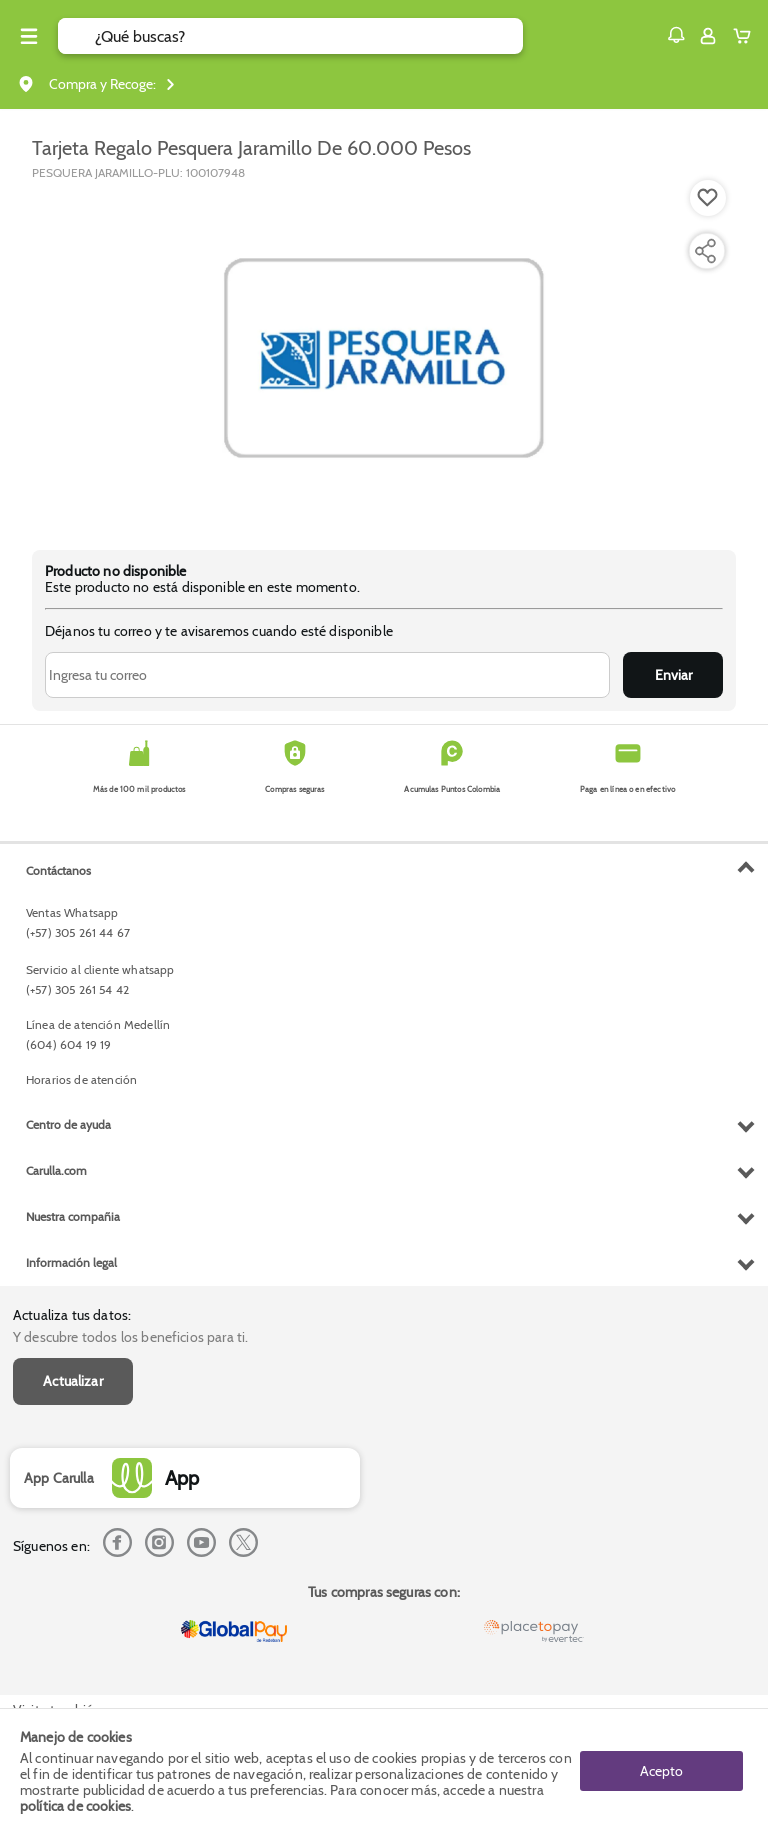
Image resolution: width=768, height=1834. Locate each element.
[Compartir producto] (705, 251)
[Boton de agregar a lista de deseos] (708, 198)
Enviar (673, 675)
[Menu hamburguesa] (29, 36)
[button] (676, 35)
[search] (309, 36)
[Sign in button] (708, 36)
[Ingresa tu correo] (327, 675)
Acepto (661, 1771)
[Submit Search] (76, 36)
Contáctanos (58, 870)
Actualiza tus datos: (72, 1315)
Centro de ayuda (68, 1124)
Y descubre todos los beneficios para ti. (130, 1337)
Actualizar (73, 1381)
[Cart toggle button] (746, 36)
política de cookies (75, 1806)
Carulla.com (56, 1170)
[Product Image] (384, 355)
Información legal (71, 1262)
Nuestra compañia (73, 1216)
